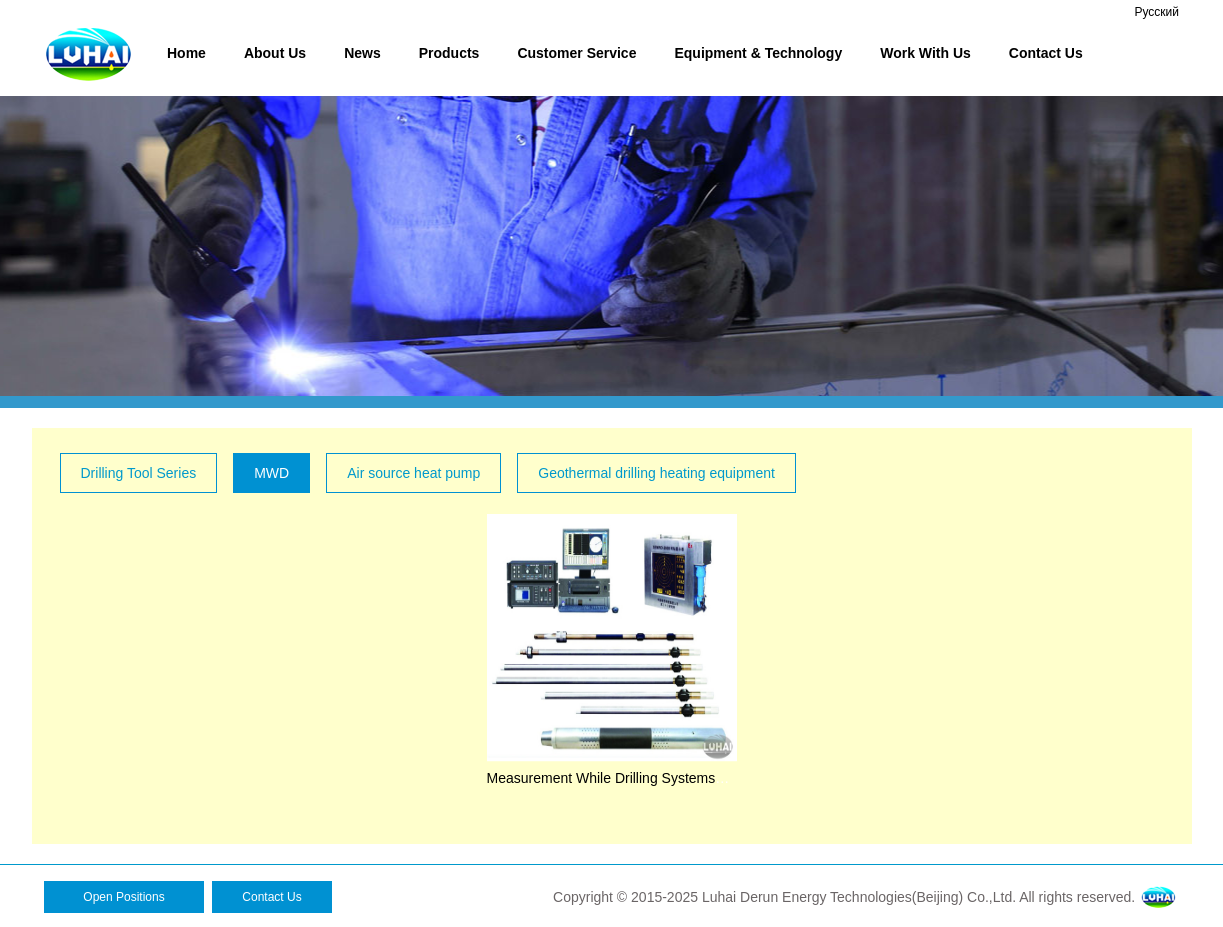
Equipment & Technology (758, 53)
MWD (271, 473)
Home (186, 53)
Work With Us (925, 53)
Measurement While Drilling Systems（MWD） (633, 778)
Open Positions (123, 897)
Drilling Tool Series (139, 473)
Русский (1156, 12)
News (362, 53)
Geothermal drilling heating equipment (656, 473)
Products (449, 53)
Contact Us (1046, 53)
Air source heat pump (413, 473)
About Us (275, 53)
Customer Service (576, 53)
